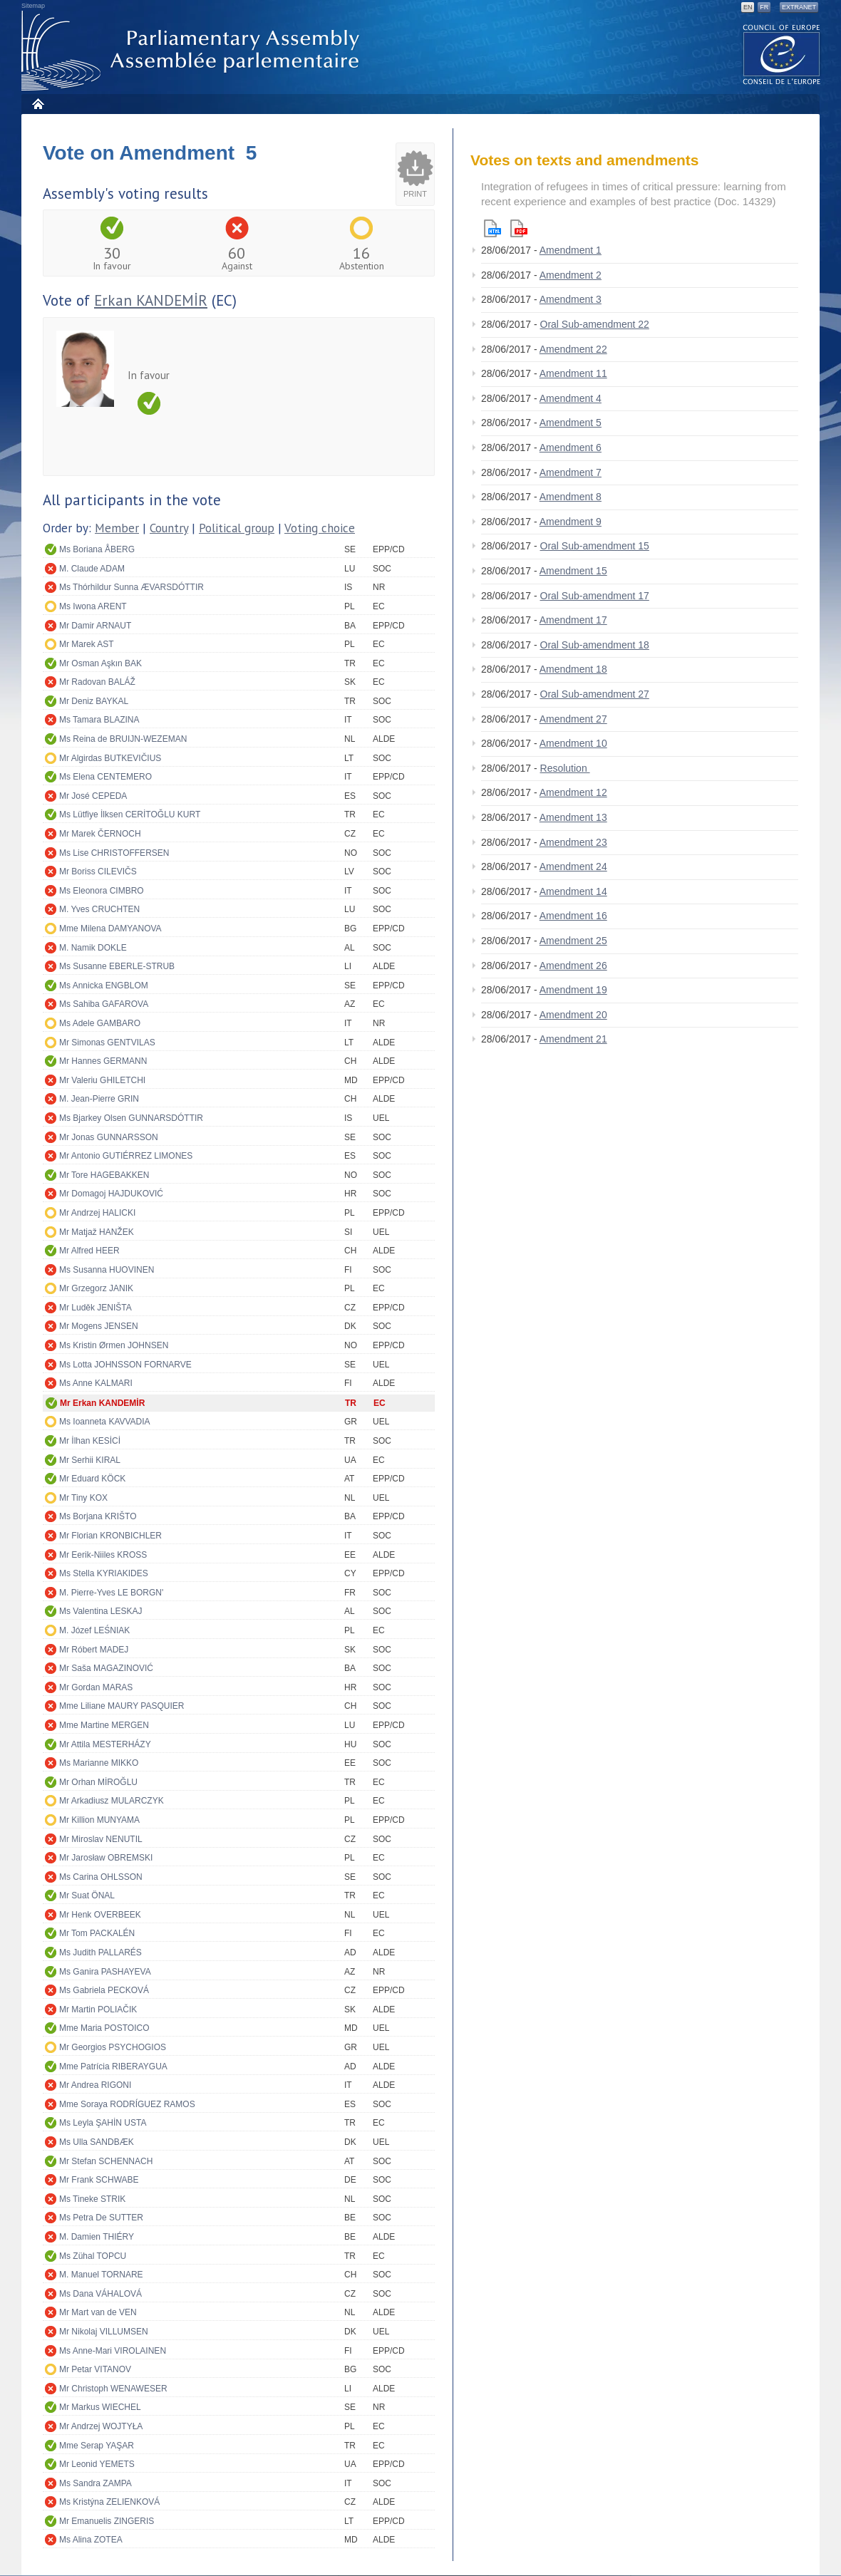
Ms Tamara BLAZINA (99, 720)
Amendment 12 (573, 792)
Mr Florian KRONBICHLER (110, 1536)
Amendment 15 (573, 570)
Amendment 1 (571, 250)
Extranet (799, 7)
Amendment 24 (573, 866)
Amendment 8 (571, 496)
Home (37, 103)
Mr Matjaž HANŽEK (96, 1232)
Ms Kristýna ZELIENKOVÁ (109, 2502)
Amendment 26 (573, 965)
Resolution (565, 768)
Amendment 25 (573, 940)
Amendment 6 (571, 447)
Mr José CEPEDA (93, 796)
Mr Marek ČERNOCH (100, 834)
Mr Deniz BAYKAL (93, 701)
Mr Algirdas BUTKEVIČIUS (110, 758)
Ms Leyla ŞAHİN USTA (102, 2123)
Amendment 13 (573, 817)
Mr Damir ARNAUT (95, 626)
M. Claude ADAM (92, 569)
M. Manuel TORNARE (101, 2275)
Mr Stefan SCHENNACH (106, 2161)
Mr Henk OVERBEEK (100, 1915)
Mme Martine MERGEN (104, 1725)
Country (169, 528)
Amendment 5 (571, 422)
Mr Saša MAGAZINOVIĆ (106, 1668)
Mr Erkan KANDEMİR (102, 1403)
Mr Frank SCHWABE (99, 2180)
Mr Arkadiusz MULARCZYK (111, 1801)
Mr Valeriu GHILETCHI (102, 1080)
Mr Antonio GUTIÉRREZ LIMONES (125, 1156)
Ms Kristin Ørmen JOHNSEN (113, 1345)
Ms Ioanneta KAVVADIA (104, 1422)
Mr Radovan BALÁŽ (97, 682)
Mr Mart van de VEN (98, 2312)
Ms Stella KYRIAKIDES (103, 1573)
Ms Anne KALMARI (96, 1383)
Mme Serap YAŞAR (96, 2446)
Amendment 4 (571, 398)
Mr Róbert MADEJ (93, 1650)
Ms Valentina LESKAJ (101, 1611)
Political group (236, 528)
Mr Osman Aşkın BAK (100, 663)
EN (748, 7)
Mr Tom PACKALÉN (97, 1933)
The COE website (782, 54)
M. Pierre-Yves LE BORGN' (111, 1593)
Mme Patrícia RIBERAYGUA (113, 2066)
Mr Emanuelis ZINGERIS (106, 2521)
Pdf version (518, 228)
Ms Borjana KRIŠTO (97, 1516)
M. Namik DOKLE (93, 948)
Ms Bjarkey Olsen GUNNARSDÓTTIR (131, 1118)
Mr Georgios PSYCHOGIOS (112, 2047)
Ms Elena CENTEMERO (105, 777)
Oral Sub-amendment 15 (594, 546)
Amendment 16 (573, 915)
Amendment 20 (573, 1014)
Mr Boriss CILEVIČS (98, 871)
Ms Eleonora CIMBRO (101, 891)
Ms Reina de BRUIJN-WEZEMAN (123, 739)
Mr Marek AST (86, 644)
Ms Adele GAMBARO (99, 1023)
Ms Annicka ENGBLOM (103, 985)
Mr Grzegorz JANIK (96, 1288)
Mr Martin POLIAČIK (98, 2009)
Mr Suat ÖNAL (87, 1895)
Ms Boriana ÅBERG (97, 549)
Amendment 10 (573, 743)
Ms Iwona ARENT (93, 606)
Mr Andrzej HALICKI (97, 1213)
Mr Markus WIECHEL (100, 2407)
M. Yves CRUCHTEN (99, 909)
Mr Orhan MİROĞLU (98, 1782)
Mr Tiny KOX (83, 1498)
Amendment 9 (571, 521)
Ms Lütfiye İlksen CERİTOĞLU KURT (129, 814)
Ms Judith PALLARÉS (100, 1952)
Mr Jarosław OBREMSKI (106, 1858)
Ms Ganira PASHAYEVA (105, 1972)
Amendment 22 (573, 349)
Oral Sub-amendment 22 (594, 324)
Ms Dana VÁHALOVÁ (100, 2294)
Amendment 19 (573, 989)
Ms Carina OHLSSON (101, 1877)
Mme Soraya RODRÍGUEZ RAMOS (127, 2104)
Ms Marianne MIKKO (98, 1763)
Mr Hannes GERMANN (103, 1061)
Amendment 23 (573, 842)
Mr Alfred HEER (89, 1251)
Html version (492, 228)
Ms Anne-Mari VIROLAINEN (112, 2351)
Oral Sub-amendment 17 (594, 595)
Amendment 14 (573, 891)
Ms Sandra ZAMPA (95, 2483)
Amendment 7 (571, 472)
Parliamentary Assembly (193, 51)
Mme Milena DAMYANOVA (110, 928)
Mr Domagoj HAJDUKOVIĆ (111, 1194)
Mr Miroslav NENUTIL (101, 1839)
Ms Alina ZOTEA (91, 2540)
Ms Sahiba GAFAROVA (103, 1004)
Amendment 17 (573, 620)
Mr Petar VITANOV (95, 2369)
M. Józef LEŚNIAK (94, 1630)
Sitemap (33, 5)
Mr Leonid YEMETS (97, 2464)
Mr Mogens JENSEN (98, 1326)
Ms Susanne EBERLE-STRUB (117, 966)
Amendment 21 (573, 1039)
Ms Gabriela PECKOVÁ (104, 1990)
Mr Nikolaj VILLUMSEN (103, 2332)
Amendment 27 (573, 719)
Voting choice (319, 528)
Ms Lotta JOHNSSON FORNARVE (125, 1365)
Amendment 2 (571, 275)
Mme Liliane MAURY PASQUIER (121, 1706)
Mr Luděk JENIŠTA (95, 1308)
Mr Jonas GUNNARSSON (108, 1137)
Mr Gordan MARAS (96, 1687)
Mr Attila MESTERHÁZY (105, 1744)
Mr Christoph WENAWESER (113, 2389)
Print (415, 194)
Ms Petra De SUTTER (101, 2218)
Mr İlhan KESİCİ (89, 1441)
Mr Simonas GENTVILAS (107, 1043)
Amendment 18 (573, 669)
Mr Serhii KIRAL (89, 1460)
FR (764, 7)
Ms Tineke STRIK (92, 2199)
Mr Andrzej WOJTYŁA (101, 2426)
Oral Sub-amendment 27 (594, 694)
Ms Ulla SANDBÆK (96, 2142)
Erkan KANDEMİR (150, 300)
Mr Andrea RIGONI (95, 2085)
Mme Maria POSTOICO (104, 2028)
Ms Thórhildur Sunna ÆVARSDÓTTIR (131, 587)
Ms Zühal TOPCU (92, 2256)
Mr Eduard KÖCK (92, 1479)
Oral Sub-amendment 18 (594, 645)
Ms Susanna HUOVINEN (106, 1270)
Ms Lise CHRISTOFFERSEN (114, 853)
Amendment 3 (571, 299)
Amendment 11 (573, 373)
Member (117, 528)
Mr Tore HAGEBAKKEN (104, 1175)
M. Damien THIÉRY (96, 2237)
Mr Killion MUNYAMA (99, 1820)
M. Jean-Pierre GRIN (99, 1099)
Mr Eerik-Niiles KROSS (103, 1555)
